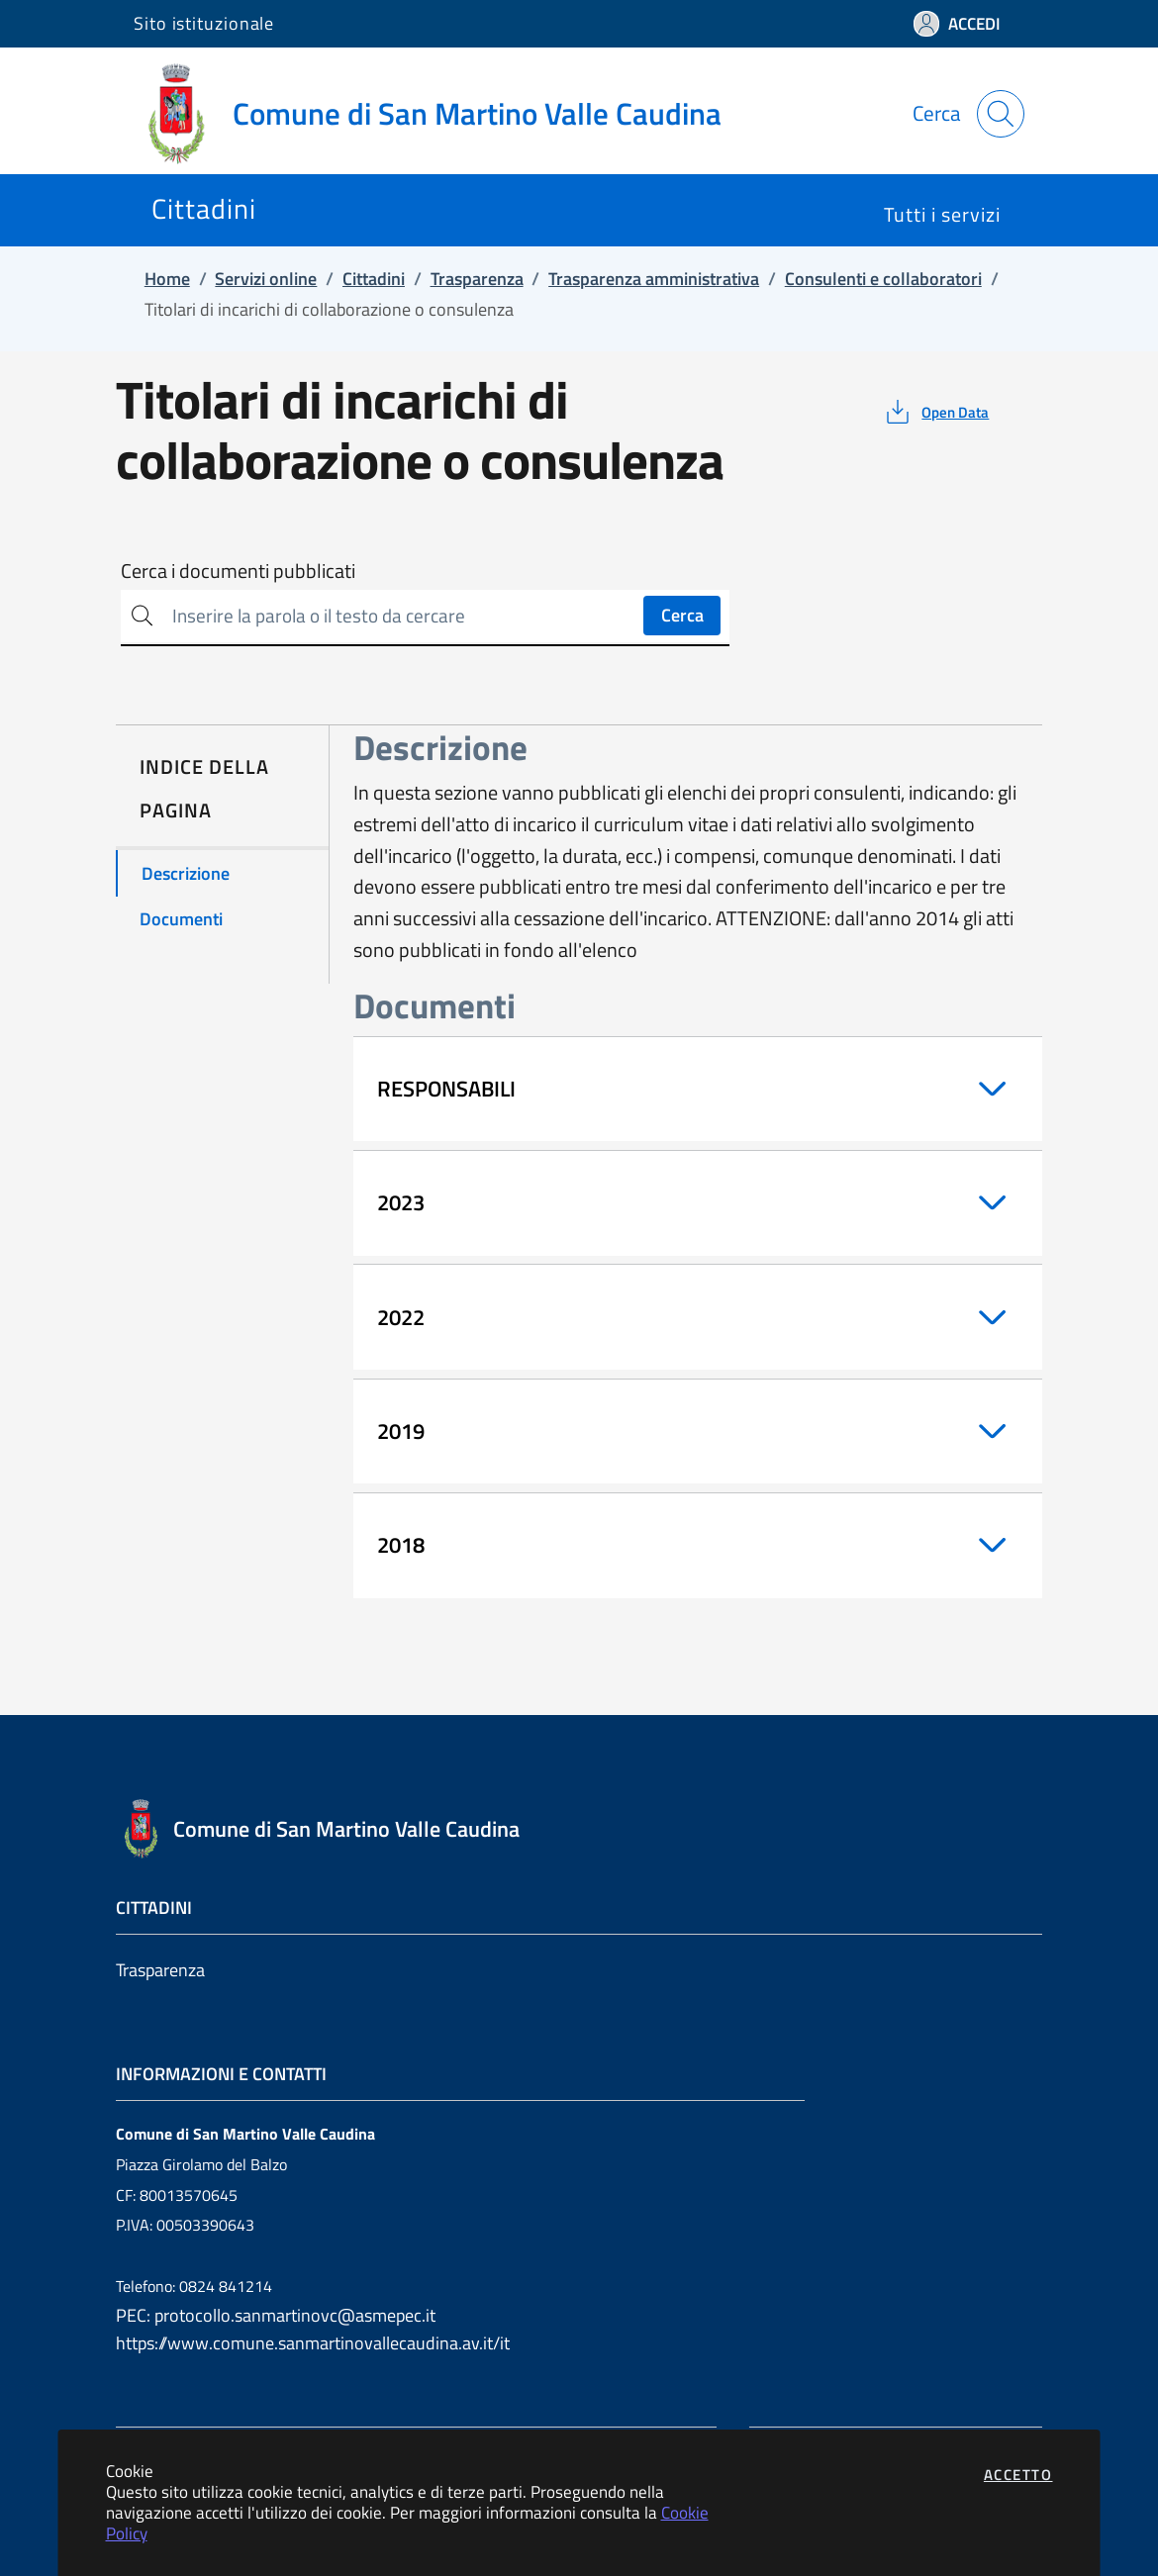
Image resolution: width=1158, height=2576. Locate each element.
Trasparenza (160, 1969)
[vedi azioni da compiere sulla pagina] (936, 412)
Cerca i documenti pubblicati (238, 571)
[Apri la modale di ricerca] (1000, 114)
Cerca (682, 615)
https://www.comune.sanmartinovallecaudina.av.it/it (313, 2343)
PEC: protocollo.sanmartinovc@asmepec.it (275, 2315)
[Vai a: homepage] (439, 113)
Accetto (1018, 2474)
